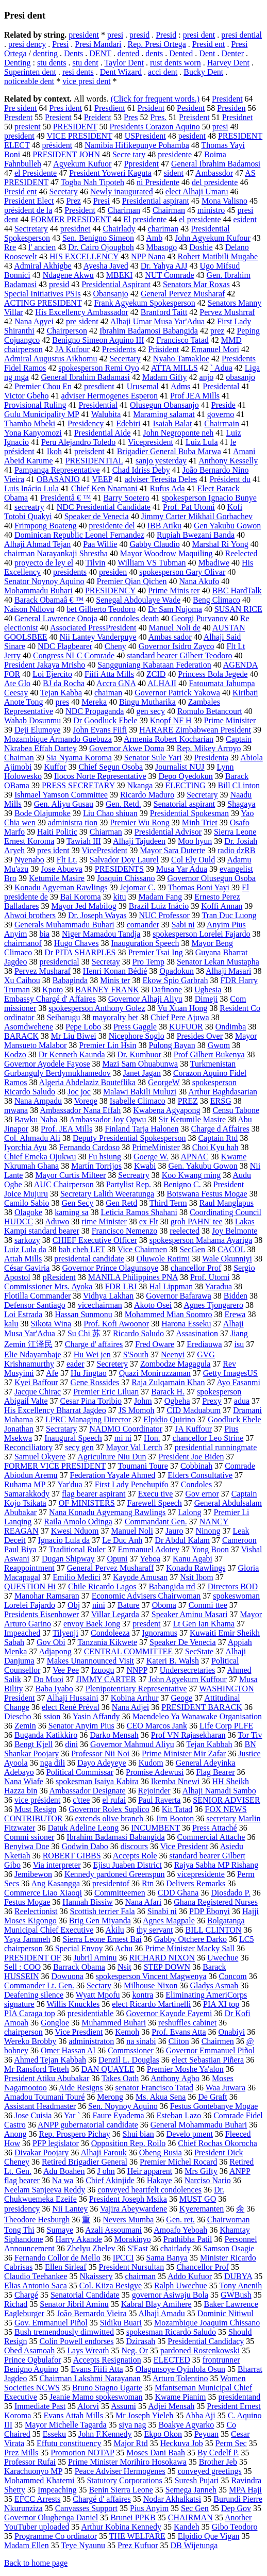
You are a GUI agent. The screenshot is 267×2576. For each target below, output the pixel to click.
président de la (28, 210)
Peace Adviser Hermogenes (120, 2471)
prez (217, 330)
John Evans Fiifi (100, 729)
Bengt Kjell (33, 1744)
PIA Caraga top (29, 2013)
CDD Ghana (178, 1892)
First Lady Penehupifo (132, 1484)
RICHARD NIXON (162, 1957)
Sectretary (31, 228)
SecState (199, 1651)
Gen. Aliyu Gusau (63, 804)
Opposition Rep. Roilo (128, 2143)
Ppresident (141, 163)
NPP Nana (148, 256)
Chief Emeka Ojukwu (40, 1156)
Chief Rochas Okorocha (217, 2143)
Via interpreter (57, 1864)
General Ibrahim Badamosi (215, 163)
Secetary (63, 191)
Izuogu (102, 1670)
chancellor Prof (196, 1268)
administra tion (72, 822)
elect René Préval (70, 1707)
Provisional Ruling (35, 405)
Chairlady (119, 228)
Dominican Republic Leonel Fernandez (79, 534)
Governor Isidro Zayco (176, 646)
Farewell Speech (154, 1503)
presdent (146, 1623)
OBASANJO (58, 479)
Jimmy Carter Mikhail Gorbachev (197, 516)
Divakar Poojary (41, 2152)
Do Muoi (48, 1679)
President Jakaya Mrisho (44, 664)
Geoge (182, 1697)
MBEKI (119, 275)
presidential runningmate (216, 1447)
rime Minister (104, 1221)
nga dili (52, 1762)
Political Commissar (79, 1772)
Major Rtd (130, 2443)
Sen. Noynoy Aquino (123, 2106)
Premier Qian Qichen (132, 581)
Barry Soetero (126, 497)
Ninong (208, 1530)
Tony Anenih (240, 2285)
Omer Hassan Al (68, 2050)
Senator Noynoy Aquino (44, 581)
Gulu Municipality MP (41, 414)
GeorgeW (164, 1082)
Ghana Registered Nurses (216, 1902)
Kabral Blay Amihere (156, 2304)
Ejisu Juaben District (127, 1864)
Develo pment (189, 2134)
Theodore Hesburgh (37, 2219)
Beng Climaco (216, 599)
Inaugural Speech (73, 1438)
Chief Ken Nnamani (104, 488)
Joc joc (79, 1091)
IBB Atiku (164, 525)
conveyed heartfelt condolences (149, 2189)
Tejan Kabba (61, 692)
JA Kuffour (193, 1428)
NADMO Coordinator (125, 1428)
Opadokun (176, 971)
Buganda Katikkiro (45, 1735)
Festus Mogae (27, 1902)
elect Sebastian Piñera (208, 2059)
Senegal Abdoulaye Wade (138, 599)
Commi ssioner (29, 1837)
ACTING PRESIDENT (42, 302)
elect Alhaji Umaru (196, 191)
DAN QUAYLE (108, 2069)
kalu (11, 1323)
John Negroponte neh (178, 432)
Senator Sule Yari (153, 757)
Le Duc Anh (122, 1540)
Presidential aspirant (155, 200)
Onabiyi (232, 2031)
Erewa (235, 1314)
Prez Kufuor (138, 2545)
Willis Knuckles (72, 2004)
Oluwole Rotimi (163, 1258)
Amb (154, 238)
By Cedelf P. (218, 2452)
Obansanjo (110, 293)
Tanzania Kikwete (107, 1642)
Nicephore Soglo (136, 1036)
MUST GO (197, 2199)
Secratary (61, 1428)
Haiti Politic (57, 831)
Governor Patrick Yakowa (177, 692)
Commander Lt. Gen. (39, 1985)
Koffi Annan (221, 906)
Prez (73, 200)
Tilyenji (65, 1632)
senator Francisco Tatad (154, 2087)
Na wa (62, 2180)
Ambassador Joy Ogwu (107, 1119)
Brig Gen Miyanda (100, 1920)
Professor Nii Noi (100, 1753)
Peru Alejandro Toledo (78, 442)
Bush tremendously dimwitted (64, 2332)
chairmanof (23, 943)
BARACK (21, 1036)
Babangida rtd (171, 1586)
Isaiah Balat (172, 423)
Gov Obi (51, 1642)
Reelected (241, 553)
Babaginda (70, 980)
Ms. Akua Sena (161, 2096)
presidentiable (91, 2013)
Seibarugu (63, 1017)
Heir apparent (150, 2171)
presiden (113, 572)
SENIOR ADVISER (226, 1800)
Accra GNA (116, 683)
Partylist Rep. (128, 1184)
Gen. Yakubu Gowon (203, 1165)
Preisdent (194, 117)
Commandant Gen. (156, 1521)
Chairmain (221, 423)
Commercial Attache (211, 1837)
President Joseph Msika (128, 2199)
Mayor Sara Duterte (172, 850)
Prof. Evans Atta (179, 2031)
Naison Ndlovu (29, 609)
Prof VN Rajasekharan (188, 1735)
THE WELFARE (137, 2536)
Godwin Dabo (85, 1846)
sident (173, 173)
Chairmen (218, 2041)
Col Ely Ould (193, 859)
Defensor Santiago (34, 1305)
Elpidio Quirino (169, 1419)
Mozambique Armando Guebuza (58, 739)
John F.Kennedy (105, 2434)
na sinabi (141, 2041)
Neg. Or (134, 2350)
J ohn (105, 2171)
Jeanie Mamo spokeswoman (95, 2396)
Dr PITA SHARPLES (79, 952)
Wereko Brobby (30, 2041)
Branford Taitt (164, 312)
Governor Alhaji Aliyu (145, 998)
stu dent (85, 62)
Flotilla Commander (37, 1295)
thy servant (155, 1929)
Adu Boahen (64, 2171)
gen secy (150, 711)
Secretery (112, 1363)
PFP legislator (55, 2143)
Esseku (54, 2434)
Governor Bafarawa (178, 1295)
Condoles (196, 1484)
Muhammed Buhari (113, 2022)
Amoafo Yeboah (180, 2229)
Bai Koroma (80, 896)
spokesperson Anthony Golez (96, 1008)
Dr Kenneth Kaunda (72, 1054)
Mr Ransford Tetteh (36, 2069)
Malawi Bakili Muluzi (139, 1091)
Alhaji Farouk (103, 2152)
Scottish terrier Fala (102, 1911)
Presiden (231, 108)
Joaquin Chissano (126, 878)
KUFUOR (186, 1026)
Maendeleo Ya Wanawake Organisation (197, 1716)
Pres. (159, 117)
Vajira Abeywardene (133, 2208)
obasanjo (240, 377)
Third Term (168, 1203)
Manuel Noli (132, 1530)
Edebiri (128, 423)
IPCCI (123, 2257)
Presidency (86, 423)
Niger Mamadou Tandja (101, 933)
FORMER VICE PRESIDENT (55, 1465)
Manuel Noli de (174, 627)
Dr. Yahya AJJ (164, 265)
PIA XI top (221, 2004)
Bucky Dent (203, 72)
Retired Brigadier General (84, 2161)
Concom (232, 1976)
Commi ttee (208, 1605)
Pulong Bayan (171, 1045)
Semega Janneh (190, 2489)
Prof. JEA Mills (66, 1128)
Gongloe (55, 2022)
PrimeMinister (155, 1147)
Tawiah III (83, 841)
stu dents (51, 62)
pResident (59, 1277)
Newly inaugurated (121, 191)
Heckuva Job (181, 2443)
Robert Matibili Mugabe (218, 256)
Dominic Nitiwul (225, 2313)
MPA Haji (245, 2489)
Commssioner (131, 2050)
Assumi (123, 2406)
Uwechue (222, 1957)
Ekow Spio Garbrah (175, 980)
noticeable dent (29, 81)
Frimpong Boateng (45, 525)
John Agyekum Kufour (213, 238)
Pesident (191, 108)
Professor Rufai (30, 2461)
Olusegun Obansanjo (164, 405)
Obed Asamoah (29, 2350)
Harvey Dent (228, 62)
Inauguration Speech (145, 943)
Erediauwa (204, 1344)
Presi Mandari (98, 44)
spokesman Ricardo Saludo (171, 2332)
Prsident (151, 108)
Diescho (17, 1716)
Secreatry (133, 1175)
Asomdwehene (28, 1026)
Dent (207, 53)
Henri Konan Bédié (115, 971)
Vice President (184, 1846)
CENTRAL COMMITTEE (128, 1651)
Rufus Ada (167, 488)
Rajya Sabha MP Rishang (216, 1864)
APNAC (194, 1156)
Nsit (124, 1967)
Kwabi (145, 1165)
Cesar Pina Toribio (91, 1401)
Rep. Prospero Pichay (74, 2134)
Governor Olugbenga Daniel (51, 2517)
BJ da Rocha (64, 683)
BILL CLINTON (214, 1929)
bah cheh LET (82, 1249)
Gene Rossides (95, 1382)
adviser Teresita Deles (161, 479)
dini (71, 1744)
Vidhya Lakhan (108, 1295)
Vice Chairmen (142, 1249)
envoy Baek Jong (91, 1623)
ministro (211, 210)
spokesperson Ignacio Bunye (209, 497)
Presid (166, 34)
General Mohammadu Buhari (199, 2124)
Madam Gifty (164, 377)
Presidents (119, 349)
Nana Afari (143, 1902)
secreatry (29, 507)
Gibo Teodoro (235, 2526)
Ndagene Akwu (68, 275)
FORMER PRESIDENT (71, 219)
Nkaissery (96, 2276)
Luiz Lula (202, 442)
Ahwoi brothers (30, 915)
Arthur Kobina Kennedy (121, 2526)
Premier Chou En (43, 386)
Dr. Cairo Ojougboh (101, 247)
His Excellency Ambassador (81, 312)
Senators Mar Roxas (196, 284)
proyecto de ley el (43, 562)
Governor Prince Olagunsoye (110, 1268)
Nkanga (140, 785)
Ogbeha (177, 1401)
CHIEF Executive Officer (95, 1240)
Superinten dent (30, 72)
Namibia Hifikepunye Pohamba (137, 145)
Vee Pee (66, 1670)
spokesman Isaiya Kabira (97, 1781)
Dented (181, 53)
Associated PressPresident (93, 627)
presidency (22, 2208)
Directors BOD (233, 1586)
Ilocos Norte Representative (100, 776)
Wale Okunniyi (227, 1258)
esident (245, 219)
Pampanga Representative (57, 470)
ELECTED (172, 2359)
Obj (74, 1605)
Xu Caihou (22, 980)
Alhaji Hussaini (72, 1697)
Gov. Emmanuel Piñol (51, 2322)
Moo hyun (195, 841)
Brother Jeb (218, 2461)
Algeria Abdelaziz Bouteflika (87, 1082)
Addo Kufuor (190, 2276)
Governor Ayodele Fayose (47, 1063)
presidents (70, 572)
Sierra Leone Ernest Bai (101, 1939)
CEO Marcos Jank (157, 1725)
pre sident (82, 321)
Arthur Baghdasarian (222, 1091)
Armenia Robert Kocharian (168, 739)
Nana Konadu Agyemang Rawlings (107, 1512)
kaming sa (71, 1212)
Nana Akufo (199, 581)
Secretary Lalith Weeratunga (107, 1193)
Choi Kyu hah (215, 1147)
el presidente (200, 219)
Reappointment (29, 1568)
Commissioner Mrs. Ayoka (48, 1286)
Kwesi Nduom (75, 1530)
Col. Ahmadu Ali (32, 1138)
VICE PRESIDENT (79, 135)
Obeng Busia (160, 2152)
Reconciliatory (28, 1447)
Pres (131, 117)
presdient (99, 386)
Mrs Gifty (201, 2171)
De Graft (212, 2096)
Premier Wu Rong (140, 822)
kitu (119, 896)
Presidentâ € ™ (65, 497)
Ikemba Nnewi (175, 1781)
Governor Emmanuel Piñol (210, 2050)
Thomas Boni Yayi (198, 887)
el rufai (114, 1800)
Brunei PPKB (133, 2517)
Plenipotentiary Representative (136, 1688)
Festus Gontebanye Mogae (214, 2106)
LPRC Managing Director (88, 1419)
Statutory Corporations (124, 2480)
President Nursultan (131, 2267)
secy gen (79, 1447)
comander (143, 924)
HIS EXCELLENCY (84, 256)
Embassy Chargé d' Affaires (50, 998)
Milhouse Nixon (150, 1985)
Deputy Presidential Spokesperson (129, 1138)
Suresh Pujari (197, 2480)
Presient (58, 117)
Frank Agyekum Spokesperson (144, 302)
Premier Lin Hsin (107, 1045)
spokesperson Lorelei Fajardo (201, 933)
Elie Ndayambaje (32, 1354)
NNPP (136, 1670)
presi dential (241, 34)
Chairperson (67, 330)
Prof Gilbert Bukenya (209, 1054)
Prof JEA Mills (195, 395)
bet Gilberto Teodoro (101, 609)
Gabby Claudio (154, 544)
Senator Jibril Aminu (74, 2304)
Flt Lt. (67, 859)
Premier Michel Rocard (178, 2161)
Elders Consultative (200, 1475)
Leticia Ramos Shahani (139, 1212)
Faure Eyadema (118, 2115)
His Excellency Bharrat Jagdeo (55, 1410)
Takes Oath (120, 2078)
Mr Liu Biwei (73, 1036)
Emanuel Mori (215, 349)
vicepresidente (200, 1874)
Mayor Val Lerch (134, 1447)
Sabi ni (183, 924)
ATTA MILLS (174, 367)
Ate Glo (17, 683)
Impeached (22, 1632)
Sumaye (60, 2229)
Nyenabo (29, 859)
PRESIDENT (75, 126)
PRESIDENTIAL (94, 460)
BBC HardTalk (236, 590)
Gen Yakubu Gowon (227, 525)
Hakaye (159, 2180)
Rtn (148, 1883)
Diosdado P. (230, 1892)
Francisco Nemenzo (125, 1230)
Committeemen (119, 1892)
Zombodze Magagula (175, 1363)
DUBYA (238, 2276)
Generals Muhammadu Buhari (64, 924)
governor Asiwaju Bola (170, 2294)
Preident (97, 117)
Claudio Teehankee (36, 2276)
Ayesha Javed (106, 265)
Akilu (114, 1929)
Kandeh (186, 2526)
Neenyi (173, 1354)
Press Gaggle (135, 1026)
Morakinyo (132, 2239)
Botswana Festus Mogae (206, 1193)
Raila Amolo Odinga (78, 1521)
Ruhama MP (24, 1484)
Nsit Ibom (196, 1577)
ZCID (155, 674)
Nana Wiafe (23, 1781)
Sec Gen (195, 2508)
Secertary (124, 358)
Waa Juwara (225, 2087)
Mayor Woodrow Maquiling (166, 553)
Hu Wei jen (92, 1354)
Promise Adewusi (154, 1772)
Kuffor (55, 766)
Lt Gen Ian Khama (204, 1623)
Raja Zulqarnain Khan (168, 1382)
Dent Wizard (121, 72)
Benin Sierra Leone (121, 2489)
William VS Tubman (152, 562)
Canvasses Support (86, 2508)
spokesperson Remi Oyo (98, 367)
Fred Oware (154, 1344)
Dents (73, 53)
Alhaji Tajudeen (139, 841)
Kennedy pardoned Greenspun (114, 1874)
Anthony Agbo (175, 2078)
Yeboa (150, 1558)
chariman (163, 228)
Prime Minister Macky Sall (190, 1948)
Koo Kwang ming (191, 1175)
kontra (142, 1994)
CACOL (231, 1249)
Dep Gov (236, 2508)
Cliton (179, 2041)
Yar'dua (69, 1484)
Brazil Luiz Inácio (159, 906)
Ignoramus (159, 1632)
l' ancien (42, 247)
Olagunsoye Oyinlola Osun (180, 2369)
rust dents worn (175, 62)
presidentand (239, 2396)
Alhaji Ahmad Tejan (37, 544)
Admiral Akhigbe (43, 265)
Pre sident (20, 108)
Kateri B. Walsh (172, 1660)
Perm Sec (231, 2443)
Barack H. (168, 1391)
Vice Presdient (79, 2031)
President (227, 98)
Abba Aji (200, 2415)
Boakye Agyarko (186, 2424)
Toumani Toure (143, 1465)
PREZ (188, 1100)
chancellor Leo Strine (208, 1438)
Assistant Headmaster (40, 2106)
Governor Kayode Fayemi (169, 2013)
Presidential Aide (102, 432)
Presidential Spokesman (189, 813)
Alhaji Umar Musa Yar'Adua (157, 321)
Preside (223, 405)
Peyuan (206, 2434)
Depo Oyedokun (186, 776)
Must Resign (35, 1809)
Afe (52, 1373)
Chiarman (106, 831)
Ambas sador (170, 637)
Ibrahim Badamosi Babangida (148, 330)
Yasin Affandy (96, 1716)
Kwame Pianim (180, 2396)
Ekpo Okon (163, 2434)
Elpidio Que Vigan (209, 2536)
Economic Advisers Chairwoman (146, 1595)
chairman (140, 2276)
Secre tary (128, 154)
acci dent (162, 72)
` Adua (221, 367)
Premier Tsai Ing (155, 952)
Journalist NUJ (180, 766)
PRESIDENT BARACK (201, 1707)
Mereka (94, 701)
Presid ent (208, 44)
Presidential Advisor (168, 831)
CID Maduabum (194, 1410)
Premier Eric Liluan (106, 1391)
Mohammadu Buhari (38, 590)
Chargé (26, 2294)
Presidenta (211, 757)
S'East (138, 2248)
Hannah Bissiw (87, 1902)
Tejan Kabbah (209, 1744)
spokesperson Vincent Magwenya (151, 1976)
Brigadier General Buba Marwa (169, 451)
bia (44, 933)
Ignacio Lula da (64, 1540)
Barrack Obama (79, 1967)
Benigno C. (182, 1184)
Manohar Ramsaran (46, 1595)
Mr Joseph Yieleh (144, 2415)
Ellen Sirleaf (65, 2267)
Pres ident (65, 108)
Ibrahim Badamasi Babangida (115, 1837)
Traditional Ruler (76, 1549)
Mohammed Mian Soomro (168, 1314)
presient (27, 126)
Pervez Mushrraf (227, 312)
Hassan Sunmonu (83, 1314)
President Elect (29, 200)
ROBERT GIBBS (72, 1855)
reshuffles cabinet (187, 2022)
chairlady (175, 2248)
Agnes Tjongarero (213, 1305)
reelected (184, 1230)
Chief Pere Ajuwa (180, 1017)
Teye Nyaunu (83, 2545)
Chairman (169, 210)
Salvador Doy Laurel (124, 859)
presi (115, 34)
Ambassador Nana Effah (80, 1110)
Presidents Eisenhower (41, 1614)
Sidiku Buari (121, 2322)
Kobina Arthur (135, 1697)
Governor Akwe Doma (126, 748)
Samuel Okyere (39, 1456)
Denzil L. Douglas (128, 2059)
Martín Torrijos (96, 1165)
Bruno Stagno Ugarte (107, 2387)
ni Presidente (158, 182)
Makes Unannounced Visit (90, 1660)
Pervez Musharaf (42, 971)
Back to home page (36, 2562)
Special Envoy (79, 1948)
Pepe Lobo (83, 1026)
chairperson (23, 2031)
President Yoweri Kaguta (110, 173)
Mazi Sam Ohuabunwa (140, 1063)
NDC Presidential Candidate (104, 507)
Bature (129, 1605)
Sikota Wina (51, 1323)
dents (154, 53)
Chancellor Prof (202, 2267)
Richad (15, 2304)
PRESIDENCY (110, 590)
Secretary (202, 794)
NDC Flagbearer (65, 646)
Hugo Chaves (76, 943)
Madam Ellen (26, 2545)
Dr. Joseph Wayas (97, 915)
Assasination (197, 1333)
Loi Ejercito (52, 674)
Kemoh (127, 2031)
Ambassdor (214, 173)
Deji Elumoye (37, 729)
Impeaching (57, 2489)
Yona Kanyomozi (33, 432)
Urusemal (143, 386)
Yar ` (72, 2115)
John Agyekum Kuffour (187, 1679)
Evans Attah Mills (73, 2415)
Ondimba (230, 1026)
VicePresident (104, 850)
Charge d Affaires (220, 1128)
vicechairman (100, 1305)
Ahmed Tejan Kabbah (50, 2059)
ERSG (220, 1100)
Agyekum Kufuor (82, 163)
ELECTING (185, 785)
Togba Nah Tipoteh (92, 182)
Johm (143, 1401)
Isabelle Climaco (137, 1100)
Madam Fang (160, 896)
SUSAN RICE (238, 609)
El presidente (144, 219)
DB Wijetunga (194, 2545)
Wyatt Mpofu (98, 1994)
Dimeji (206, 998)
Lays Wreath (88, 2350)
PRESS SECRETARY (78, 785)
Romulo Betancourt (209, 711)
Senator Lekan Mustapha (218, 961)
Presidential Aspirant (116, 284)
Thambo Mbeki (29, 423)
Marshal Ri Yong (220, 544)
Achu (124, 1948)
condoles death (134, 618)
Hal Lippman (171, 1286)
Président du (230, 479)
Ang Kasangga (55, 1883)
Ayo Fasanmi (238, 1382)
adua (241, 1401)
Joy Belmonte (234, 1230)
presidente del (112, 525)
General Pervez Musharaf (183, 293)
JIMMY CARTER (106, 1679)
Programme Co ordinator (55, 2536)
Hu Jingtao (89, 1373)
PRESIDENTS (119, 869)
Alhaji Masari (228, 971)
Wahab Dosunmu (32, 720)
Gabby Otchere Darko (190, 1939)
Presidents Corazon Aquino (155, 126)
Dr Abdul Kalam (182, 1540)
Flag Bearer (215, 1772)
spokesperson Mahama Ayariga (200, 1240)
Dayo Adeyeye (101, 1762)
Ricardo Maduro (147, 794)
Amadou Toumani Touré (44, 2096)
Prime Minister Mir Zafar (184, 1753)
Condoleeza (110, 1632)
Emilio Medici (77, 1577)
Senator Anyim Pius (81, 1725)
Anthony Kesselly (228, 460)
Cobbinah (196, 1465)
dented (129, 53)
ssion (51, 1716)
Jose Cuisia (33, 2115)
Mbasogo (161, 247)
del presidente (215, 182)
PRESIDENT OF (32, 1957)
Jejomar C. (137, 887)
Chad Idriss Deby (141, 470)
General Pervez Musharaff (110, 1568)
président (57, 145)
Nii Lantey (70, 2208)
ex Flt (148, 1221)
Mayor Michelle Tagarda (66, 2424)
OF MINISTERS (87, 1503)
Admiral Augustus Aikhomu (50, 358)
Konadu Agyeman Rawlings (60, 887)
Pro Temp (148, 961)
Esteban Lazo (179, 2115)
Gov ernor (202, 1493)
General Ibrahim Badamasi (85, 377)
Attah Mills (23, 1258)
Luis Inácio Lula (31, 488)
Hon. (152, 1438)
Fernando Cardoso (89, 1147)
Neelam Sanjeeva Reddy (44, 2189)
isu (239, 1344)
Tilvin (96, 562)
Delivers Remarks (195, 1883)
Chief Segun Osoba (111, 766)
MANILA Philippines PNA (133, 1277)
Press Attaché (214, 1827)
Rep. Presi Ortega (157, 44)
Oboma (164, 1605)
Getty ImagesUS (230, 1373)
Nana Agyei (34, 321)
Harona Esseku (186, 1323)
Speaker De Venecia (182, 1642)
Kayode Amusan (140, 1577)
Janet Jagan (142, 1073)
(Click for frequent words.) (155, 98)
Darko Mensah (114, 1735)
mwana (16, 1110)
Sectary (99, 1985)
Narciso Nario (208, 2180)
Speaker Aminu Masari (190, 1614)
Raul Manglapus (226, 1203)
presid (139, 34)
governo (220, 414)
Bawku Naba (35, 1119)
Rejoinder (154, 1790)
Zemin (25, 1725)
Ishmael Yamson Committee (61, 794)
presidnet (75, 228)
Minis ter (115, 980)
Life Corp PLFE (226, 1725)
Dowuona (68, 1976)
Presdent (18, 117)
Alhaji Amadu (162, 2313)
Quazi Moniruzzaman (155, 1373)
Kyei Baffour (36, 1382)
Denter (232, 53)
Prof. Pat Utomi (189, 507)
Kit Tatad (177, 1809)
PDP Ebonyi (209, 1911)
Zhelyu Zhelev (91, 2248)
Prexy (211, 1401)
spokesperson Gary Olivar (182, 572)
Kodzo (15, 1054)
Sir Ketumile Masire (192, 1119)
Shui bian (138, 2134)
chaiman (108, 692)
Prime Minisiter (230, 720)
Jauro (174, 1530)
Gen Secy (78, 1203)
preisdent (89, 451)
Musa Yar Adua (181, 869)
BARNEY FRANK (107, 989)
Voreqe (85, 1100)
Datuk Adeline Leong (83, 1827)
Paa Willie (100, 544)
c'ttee (81, 1800)
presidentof (110, 1883)
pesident (192, 135)
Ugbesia (207, 989)
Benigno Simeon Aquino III (98, 340)
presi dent (199, 34)
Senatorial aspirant (184, 804)
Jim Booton (175, 1818)
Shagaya (241, 804)
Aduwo (57, 1221)
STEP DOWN (167, 1967)
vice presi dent (86, 81)
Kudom (151, 1762)
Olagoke (28, 1212)
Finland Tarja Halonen (141, 1128)
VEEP (102, 479)
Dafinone (167, 989)
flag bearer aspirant (93, 1493)
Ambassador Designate (87, 1790)
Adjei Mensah (171, 2406)
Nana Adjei (130, 1707)
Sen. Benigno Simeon (98, 238)
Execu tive (155, 1493)
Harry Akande (79, 2239)
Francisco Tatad (183, 340)
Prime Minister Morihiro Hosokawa (127, 2461)
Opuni (117, 1558)
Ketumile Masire (57, 878)
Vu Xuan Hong (182, 1008)
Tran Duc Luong (229, 915)
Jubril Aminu (94, 1957)
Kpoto (52, 989)
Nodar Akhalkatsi (172, 2499)
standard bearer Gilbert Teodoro (179, 655)
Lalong (189, 1512)
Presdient (109, 108)
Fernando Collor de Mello (57, 2257)
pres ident (53, 850)
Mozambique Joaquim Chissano (207, 2322)
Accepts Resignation (107, 2359)
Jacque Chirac (37, 1391)
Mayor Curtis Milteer (70, 1175)
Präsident (163, 349)
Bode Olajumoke (42, 813)
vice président (37, 1800)
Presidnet (237, 117)
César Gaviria (26, 1268)
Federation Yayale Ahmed (113, 1475)
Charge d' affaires (94, 1344)
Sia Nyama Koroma (79, 757)
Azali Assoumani (113, 2229)
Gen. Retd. (123, 804)
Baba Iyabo (54, 1688)
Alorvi (88, 2406)
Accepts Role (135, 1855)
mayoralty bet (115, 1017)
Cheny (115, 646)
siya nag (132, 2424)
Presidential (98, 405)
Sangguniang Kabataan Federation (154, 664)
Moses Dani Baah (155, 2452)
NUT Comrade (169, 275)
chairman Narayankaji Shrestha (56, 553)
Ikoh (54, 451)
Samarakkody (26, 1493)
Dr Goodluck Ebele (105, 720)
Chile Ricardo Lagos (102, 1586)
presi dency (27, 44)
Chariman (124, 210)
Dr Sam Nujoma (175, 609)
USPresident (145, 135)
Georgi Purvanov (199, 618)
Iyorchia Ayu (25, 1147)
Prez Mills (21, 2452)
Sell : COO (22, 1967)
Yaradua (218, 1286)
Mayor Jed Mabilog (84, 906)
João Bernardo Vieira (92, 2313)
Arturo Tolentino (180, 2378)
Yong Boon (210, 1549)
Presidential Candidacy (206, 2341)
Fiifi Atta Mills (109, 674)
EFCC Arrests (37, 2499)
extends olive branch (109, 1818)
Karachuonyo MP (33, 2471)
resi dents (78, 72)
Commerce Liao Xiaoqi (43, 1892)
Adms (180, 386)
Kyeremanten (201, 2208)
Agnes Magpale (169, 1920)
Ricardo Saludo (138, 1333)
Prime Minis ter (173, 590)
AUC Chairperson (64, 1184)
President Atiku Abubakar (46, 2078)
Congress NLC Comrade (73, 655)
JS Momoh (137, 1410)
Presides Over (200, 1036)
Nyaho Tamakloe (181, 358)
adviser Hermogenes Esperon (109, 395)
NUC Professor (164, 915)
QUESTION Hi (30, 1586)
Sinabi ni (162, 1911)
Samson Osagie (228, 2248)
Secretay (106, 961)
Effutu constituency (69, 2443)
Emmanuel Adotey (148, 1549)
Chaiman (19, 757)
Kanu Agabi (192, 1558)
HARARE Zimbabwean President (195, 729)
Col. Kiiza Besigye (110, 2285)
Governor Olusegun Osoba (211, 878)
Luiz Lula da (25, 1249)
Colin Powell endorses (76, 2341)
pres (62, 701)
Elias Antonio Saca (35, 2285)
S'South (135, 1354)
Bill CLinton (239, 785)
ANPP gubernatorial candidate (88, 2124)
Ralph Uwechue (180, 2285)
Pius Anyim (149, 2508)
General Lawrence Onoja (55, 618)
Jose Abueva (61, 869)
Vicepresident (150, 442)
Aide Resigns (81, 2087)
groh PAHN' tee (197, 1221)
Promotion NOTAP (82, 2452)
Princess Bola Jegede (212, 674)
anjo (206, 377)
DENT (100, 53)
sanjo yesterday (161, 460)
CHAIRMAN (190, 2517)
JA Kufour (72, 349)
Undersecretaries (187, 1670)
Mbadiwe (213, 562)
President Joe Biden (191, 1456)
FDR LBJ (121, 1286)
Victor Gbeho (26, 395)
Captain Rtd (218, 1138)
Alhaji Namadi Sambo (219, 1790)
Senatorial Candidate (85, 2294)
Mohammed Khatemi (39, 2480)
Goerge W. (151, 1156)
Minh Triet (200, 822)
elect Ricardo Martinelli (151, 2004)
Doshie (200, 247)
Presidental (221, 386)
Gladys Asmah (214, 1985)
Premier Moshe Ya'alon (185, 2069)
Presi (60, 44)
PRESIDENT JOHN (66, 154)
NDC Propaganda (94, 711)
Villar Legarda (115, 1614)
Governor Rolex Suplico (109, 1809)
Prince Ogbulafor (32, 2359)
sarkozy (27, 1240)
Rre (10, 247)
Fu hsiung (105, 1156)
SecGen (192, 1249)
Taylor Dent (124, 62)
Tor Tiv (250, 1735)
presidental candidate (89, 1258)
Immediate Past (39, 2406)
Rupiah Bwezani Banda (196, 534)
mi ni (122, 1438)
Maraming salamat (164, 414)
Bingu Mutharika (147, 701)
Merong (110, 2096)
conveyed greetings (210, 2471)
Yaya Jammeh (27, 1939)
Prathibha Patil (187, 2239)
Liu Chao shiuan (110, 813)
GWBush (236, 2294)
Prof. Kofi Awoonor (116, 1323)
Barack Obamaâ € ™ (49, 599)
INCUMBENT (155, 1827)
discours (134, 1846)
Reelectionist (36, 1911)
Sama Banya (167, 2257)
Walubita (106, 414)
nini (98, 1605)
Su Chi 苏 (84, 1333)
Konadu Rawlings (195, 1568)
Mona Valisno (224, 200)
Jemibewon (33, 1874)
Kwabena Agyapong (166, 1110)
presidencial (59, 961)
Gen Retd (121, 1203)
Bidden (235, 1295)
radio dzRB (236, 850)
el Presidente (35, 173)
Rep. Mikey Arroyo (209, 748)
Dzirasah (140, 2341)
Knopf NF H (171, 720)
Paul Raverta (159, 1800)
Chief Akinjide (110, 2180)
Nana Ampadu (38, 1100)
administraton (91, 2041)
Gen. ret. (180, 2219)
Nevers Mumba (128, 2219)
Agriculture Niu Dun (111, 1456)
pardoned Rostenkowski (200, 2350)
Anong (15, 2134)
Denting (17, 62)
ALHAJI (161, 683)
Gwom (219, 1045)
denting (45, 53)
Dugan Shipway (68, 1558)
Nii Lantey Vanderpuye (98, 637)
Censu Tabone (236, 1110)
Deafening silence (33, 1994)
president (84, 34)
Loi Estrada (23, 1314)
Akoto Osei (153, 1305)
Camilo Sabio (26, 1203)
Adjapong (55, 1651)
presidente (175, 154)
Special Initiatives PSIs (42, 293)
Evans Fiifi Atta (97, 2369)
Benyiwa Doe (26, 1846)
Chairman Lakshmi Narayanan (89, 2378)
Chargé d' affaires (101, 2499)
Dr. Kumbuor (139, 1054)
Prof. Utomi (209, 1277)
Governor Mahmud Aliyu (132, 1744)
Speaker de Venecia (96, 516)
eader (75, 1363)
